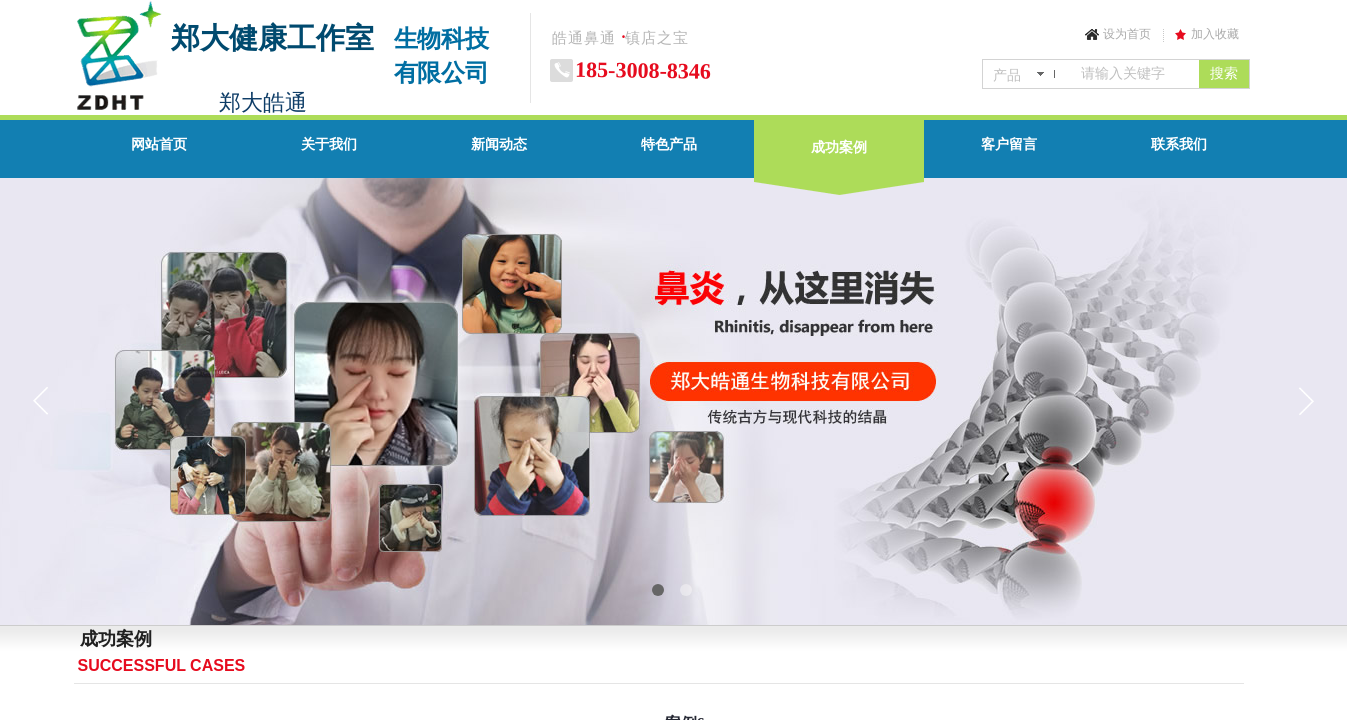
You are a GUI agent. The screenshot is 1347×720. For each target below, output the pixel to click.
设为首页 (1127, 34)
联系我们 (1179, 144)
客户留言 (1009, 144)
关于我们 (329, 144)
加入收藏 (1215, 34)
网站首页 (159, 144)
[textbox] (1136, 74)
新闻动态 (499, 144)
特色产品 (669, 144)
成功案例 (839, 147)
